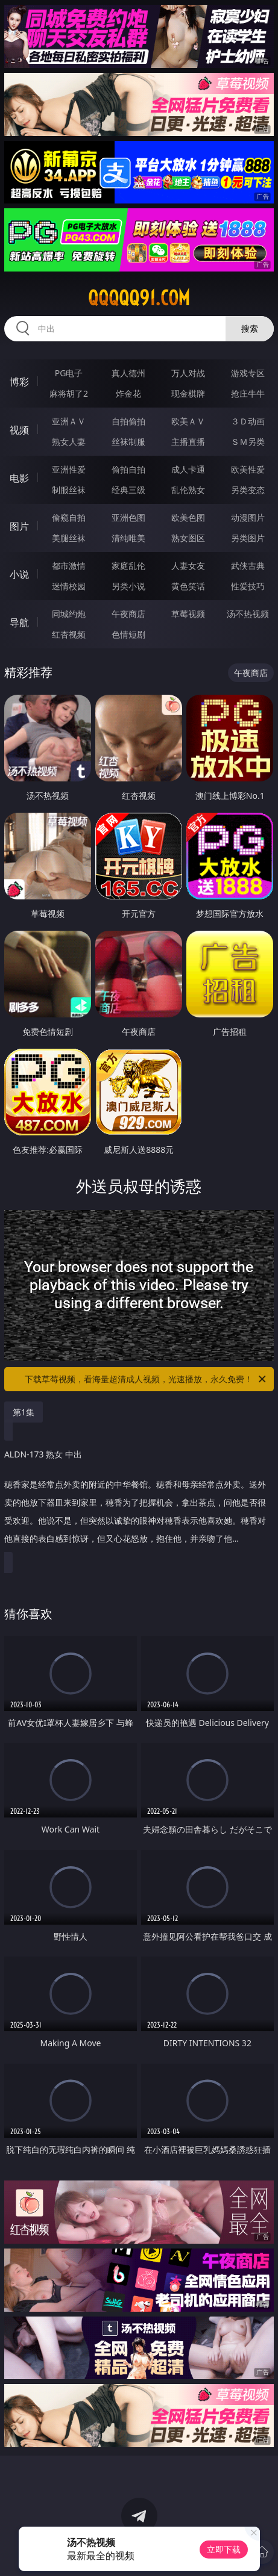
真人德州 (128, 373)
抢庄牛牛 (248, 393)
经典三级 (128, 489)
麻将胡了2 (68, 393)
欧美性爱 (248, 469)
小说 (19, 574)
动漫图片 (248, 517)
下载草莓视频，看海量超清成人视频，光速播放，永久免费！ (146, 1379)
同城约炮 (69, 613)
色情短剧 (128, 634)
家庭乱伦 (128, 565)
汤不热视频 (248, 613)
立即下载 (224, 2549)
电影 (19, 478)
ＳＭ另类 (248, 441)
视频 (19, 429)
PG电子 (69, 373)
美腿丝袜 (69, 538)
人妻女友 (188, 565)
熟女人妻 (69, 441)
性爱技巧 (248, 586)
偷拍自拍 (128, 469)
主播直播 (188, 441)
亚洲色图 (128, 517)
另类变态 (248, 489)
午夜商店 (128, 613)
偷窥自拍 (69, 517)
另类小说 (128, 586)
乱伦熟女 (188, 489)
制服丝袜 (69, 489)
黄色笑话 (188, 586)
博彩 (19, 381)
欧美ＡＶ (188, 421)
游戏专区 (248, 373)
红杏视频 (69, 634)
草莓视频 (188, 613)
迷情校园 (69, 586)
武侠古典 (248, 565)
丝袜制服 (128, 441)
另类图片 (248, 538)
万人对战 (188, 373)
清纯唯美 (128, 538)
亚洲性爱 (69, 469)
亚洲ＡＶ (69, 421)
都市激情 (69, 565)
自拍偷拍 (128, 421)
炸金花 (128, 393)
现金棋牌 (188, 393)
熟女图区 (188, 538)
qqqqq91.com (139, 298)
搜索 (249, 328)
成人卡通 (188, 469)
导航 (19, 622)
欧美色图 (188, 517)
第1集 (23, 1412)
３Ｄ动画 (248, 421)
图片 (19, 526)
